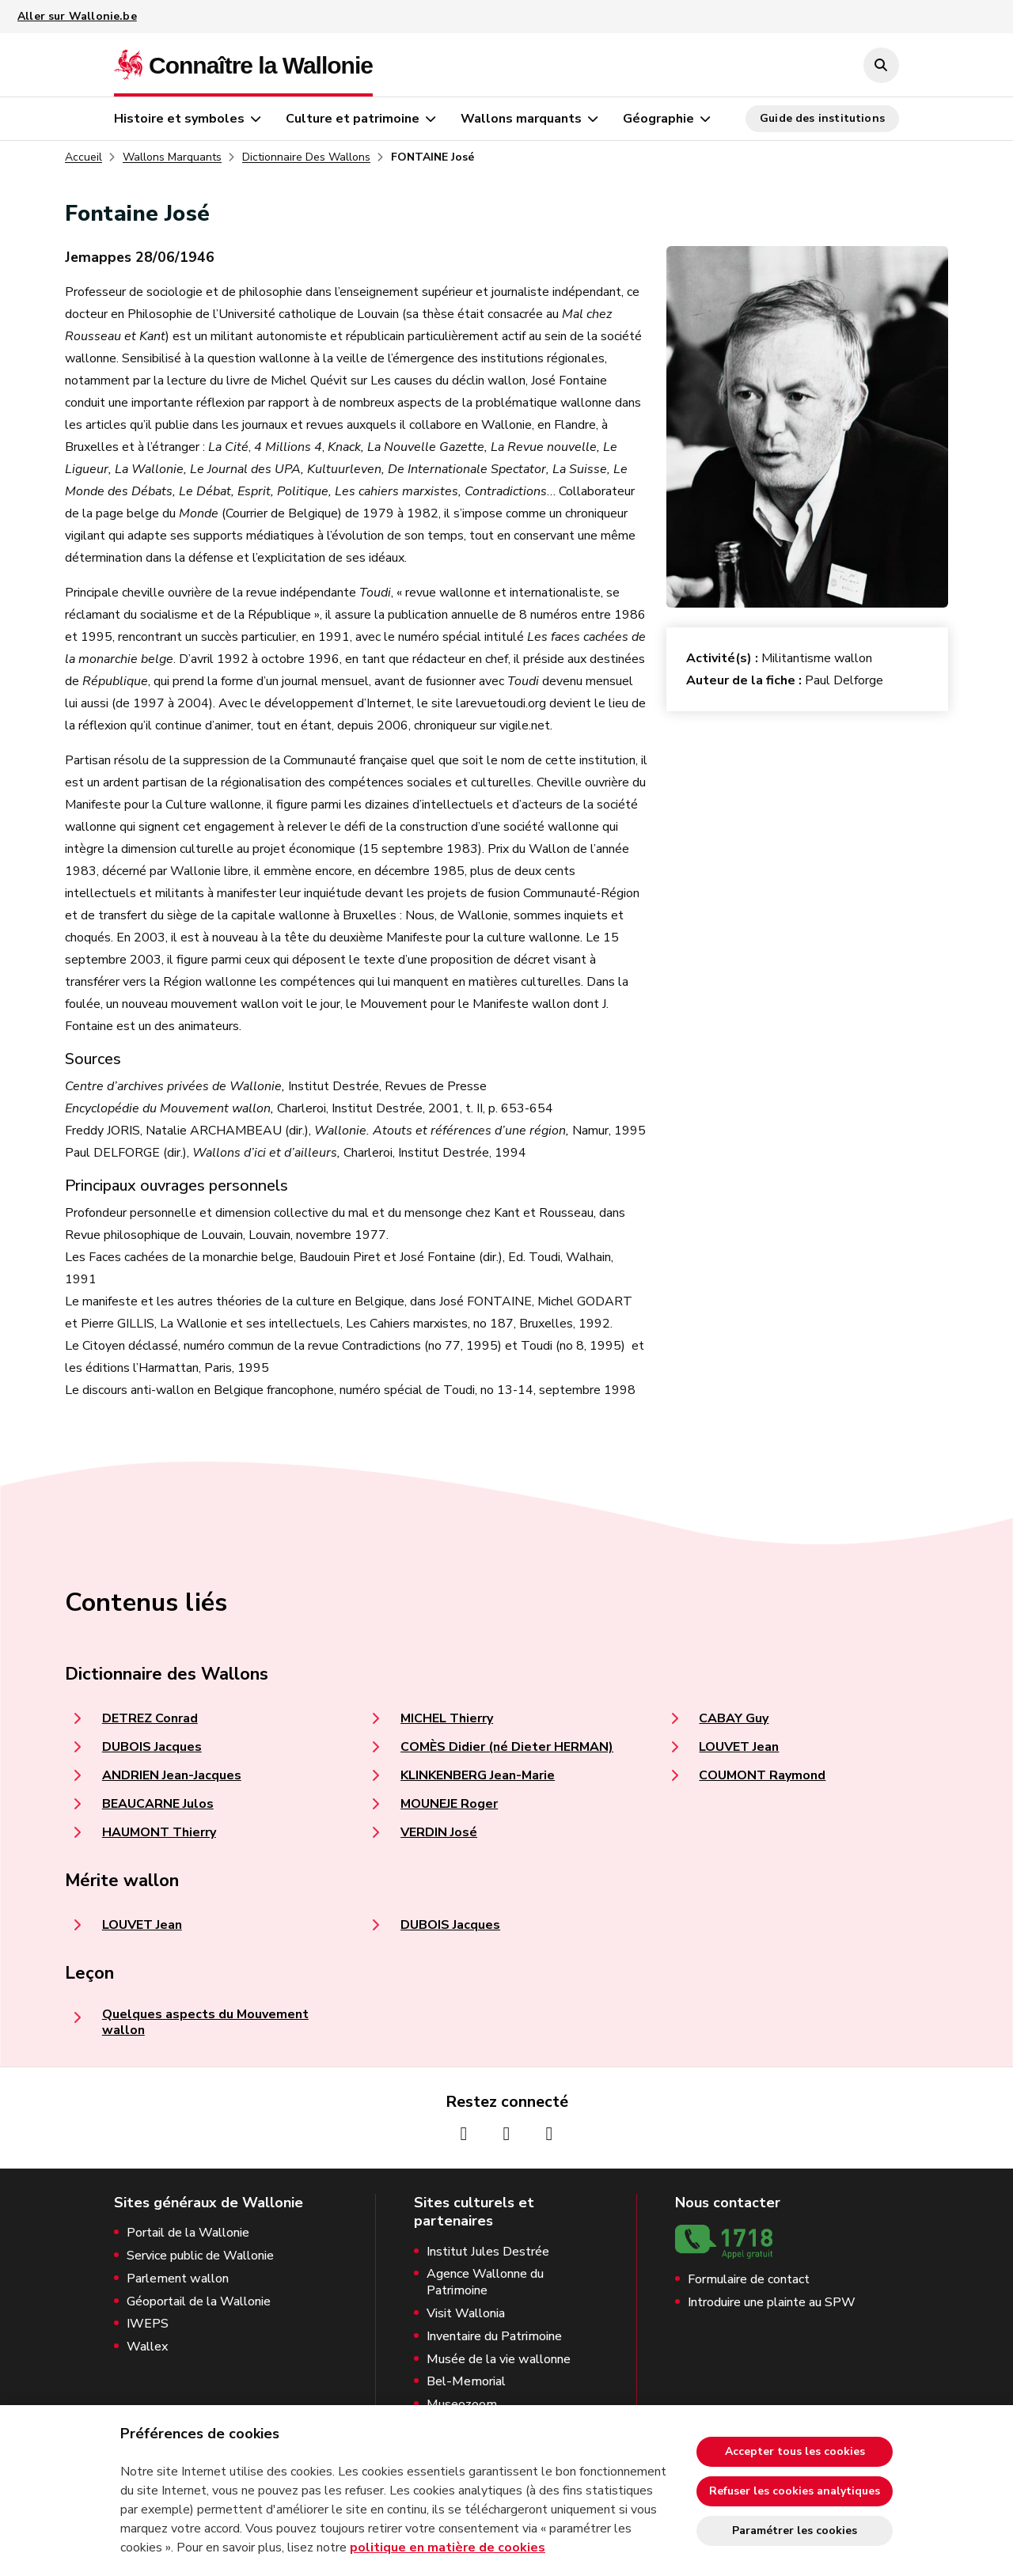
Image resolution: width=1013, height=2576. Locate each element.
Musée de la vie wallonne (499, 2359)
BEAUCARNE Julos (158, 1804)
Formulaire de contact (749, 2279)
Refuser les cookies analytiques (794, 2490)
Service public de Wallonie (200, 2256)
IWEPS (148, 2324)
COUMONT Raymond (762, 1775)
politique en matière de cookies (447, 2547)
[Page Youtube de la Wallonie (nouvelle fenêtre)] (549, 2133)
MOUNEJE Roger (449, 1804)
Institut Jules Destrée (488, 2252)
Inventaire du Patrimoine (494, 2336)
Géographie (658, 118)
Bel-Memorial (466, 2381)
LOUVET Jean (739, 1747)
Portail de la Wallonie (188, 2233)
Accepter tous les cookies (795, 2451)
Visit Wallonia (466, 2313)
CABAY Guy (733, 1718)
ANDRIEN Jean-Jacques (171, 1775)
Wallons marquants (521, 118)
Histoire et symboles (179, 118)
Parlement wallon (178, 2279)
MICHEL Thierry (446, 1718)
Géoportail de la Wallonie (199, 2302)
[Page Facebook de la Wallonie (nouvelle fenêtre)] (464, 2133)
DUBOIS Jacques (152, 1747)
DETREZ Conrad (150, 1718)
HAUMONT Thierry (159, 1832)
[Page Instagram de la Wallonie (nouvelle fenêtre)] (506, 2133)
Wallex (147, 2347)
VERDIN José (438, 1832)
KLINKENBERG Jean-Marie (477, 1775)
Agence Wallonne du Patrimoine (485, 2282)
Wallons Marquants (172, 157)
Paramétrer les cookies (794, 2530)
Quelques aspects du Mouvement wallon (205, 2022)
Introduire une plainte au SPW (772, 2302)
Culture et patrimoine (352, 118)
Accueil (83, 157)
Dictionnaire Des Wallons (306, 157)
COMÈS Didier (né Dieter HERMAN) (506, 1747)
